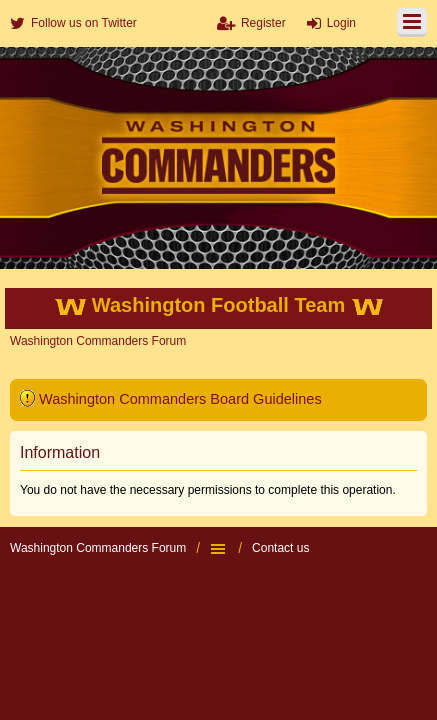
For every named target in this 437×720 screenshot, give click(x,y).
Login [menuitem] (341, 23)
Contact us (280, 548)
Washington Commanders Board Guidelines (180, 399)
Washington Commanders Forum (98, 548)
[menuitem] (73, 23)
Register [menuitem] (263, 23)
